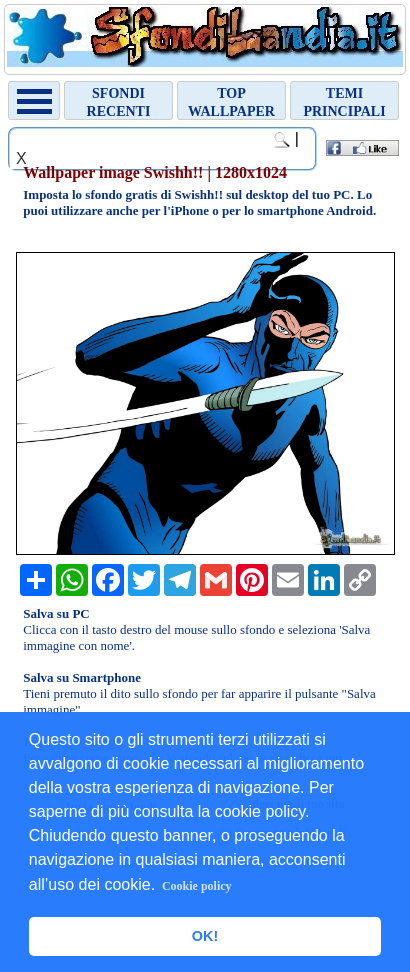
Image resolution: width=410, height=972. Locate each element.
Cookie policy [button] (197, 886)
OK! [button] (205, 936)
